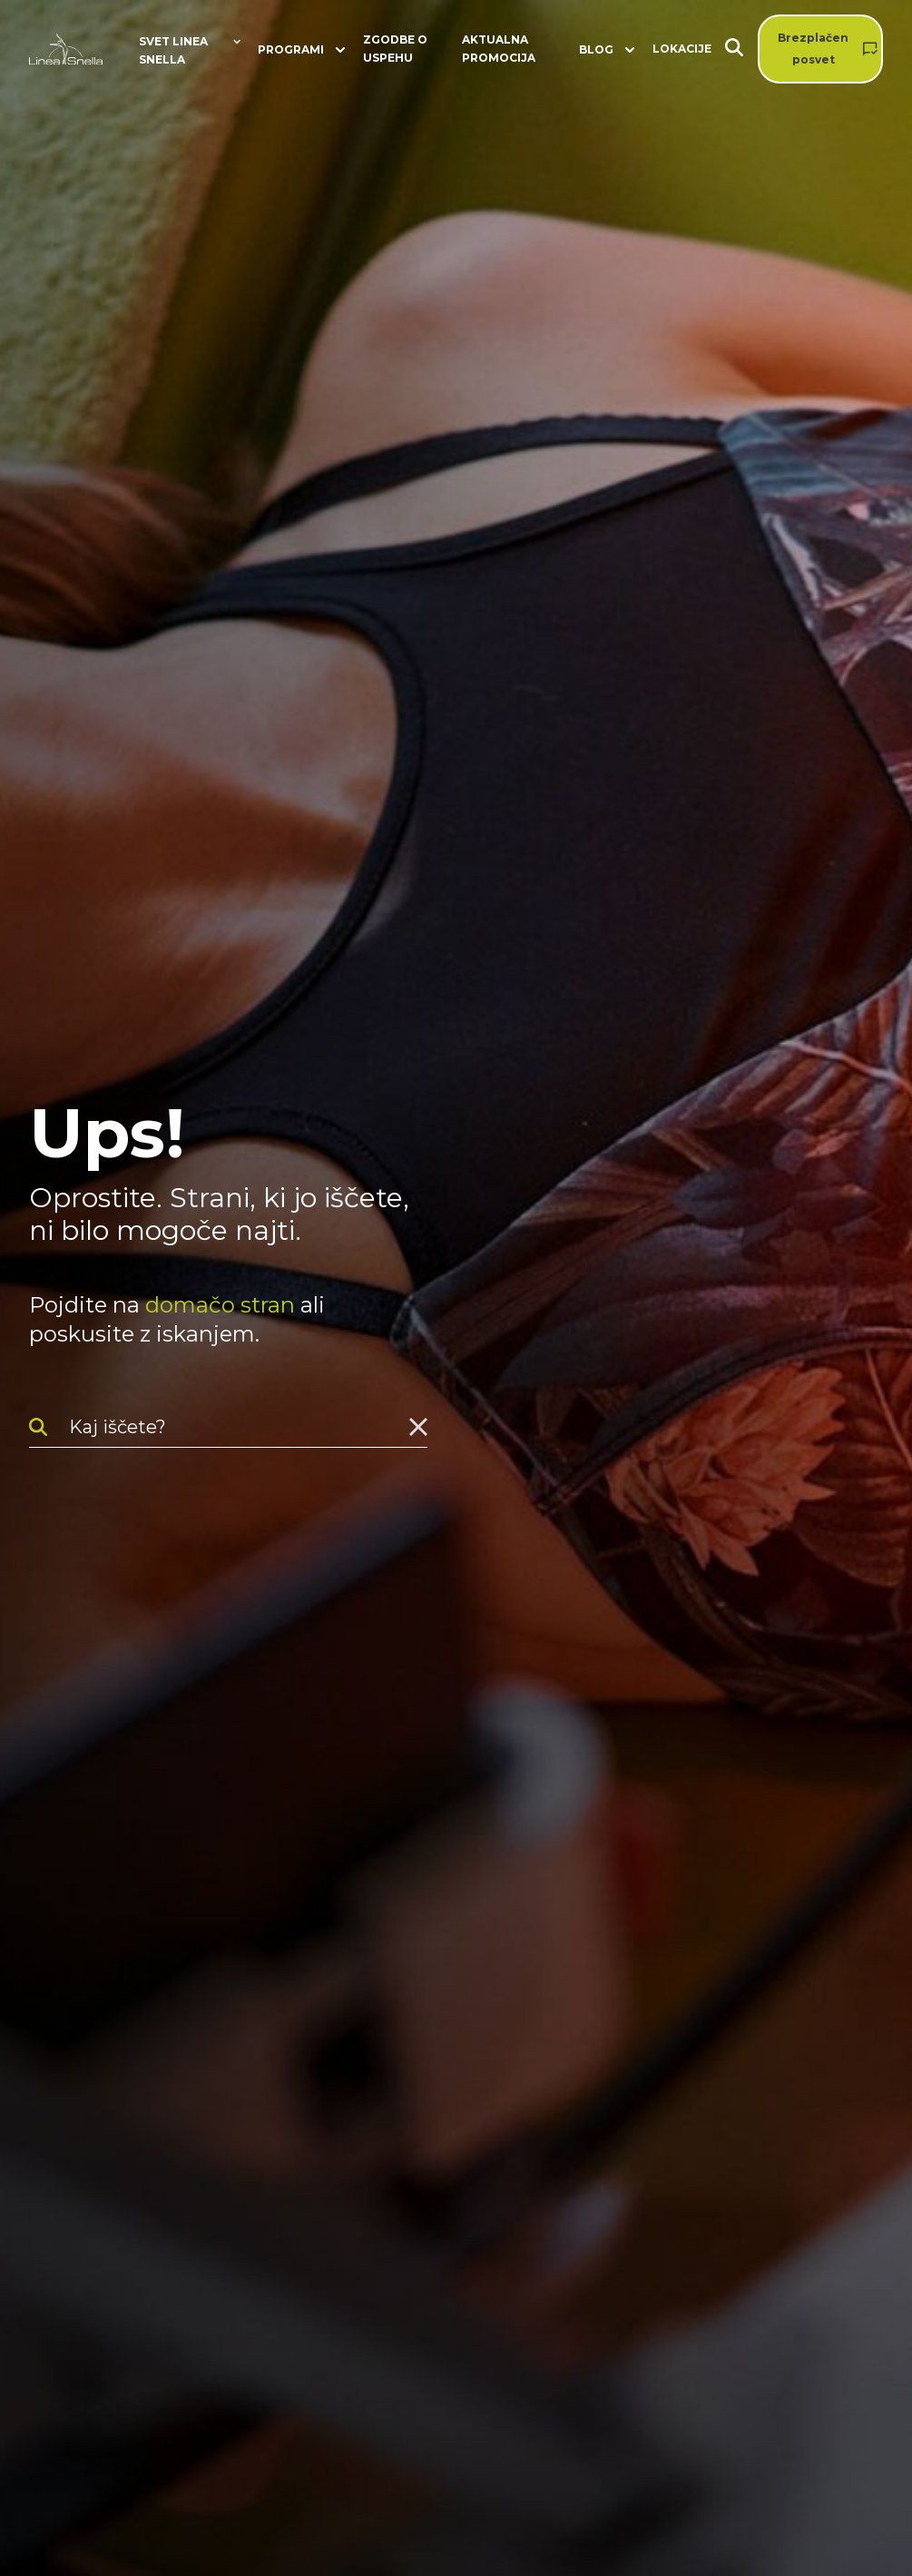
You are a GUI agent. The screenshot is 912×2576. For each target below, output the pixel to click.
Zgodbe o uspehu (395, 48)
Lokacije (681, 48)
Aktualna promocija (498, 48)
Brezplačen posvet (813, 48)
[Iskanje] (741, 49)
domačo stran (220, 1305)
